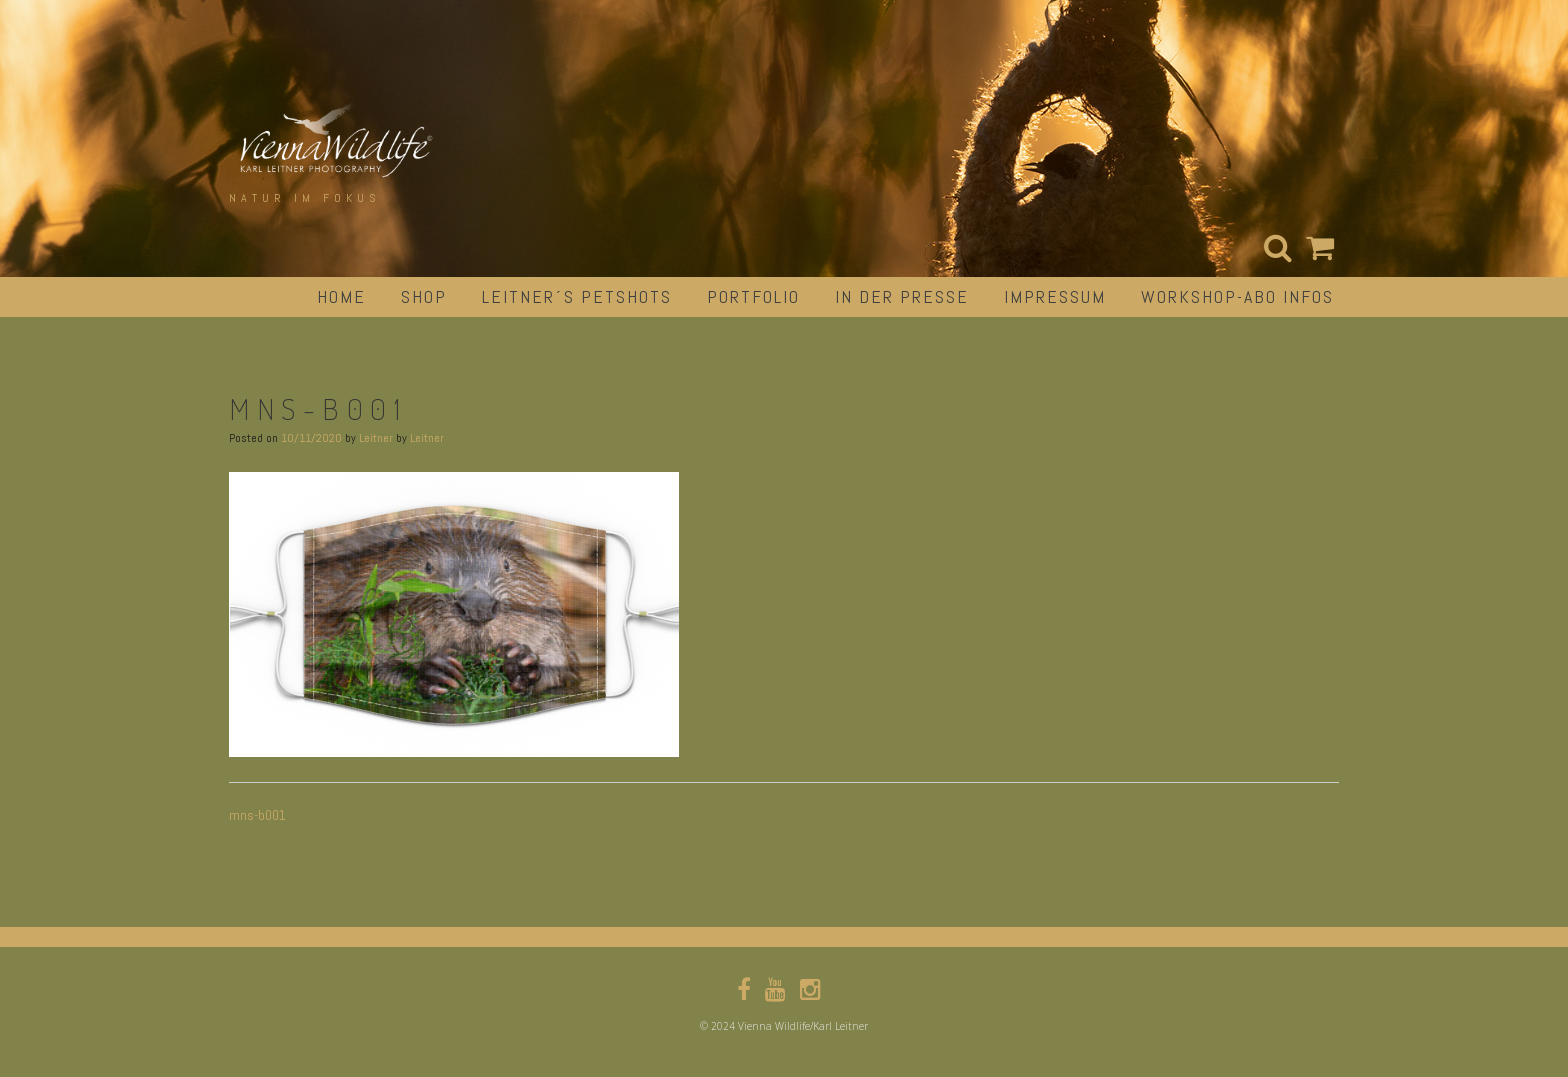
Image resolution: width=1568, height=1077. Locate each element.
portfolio (753, 296)
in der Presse (902, 296)
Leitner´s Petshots (577, 296)
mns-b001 (257, 815)
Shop (424, 296)
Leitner (376, 438)
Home (341, 296)
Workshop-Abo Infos (1237, 296)
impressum (1055, 296)
